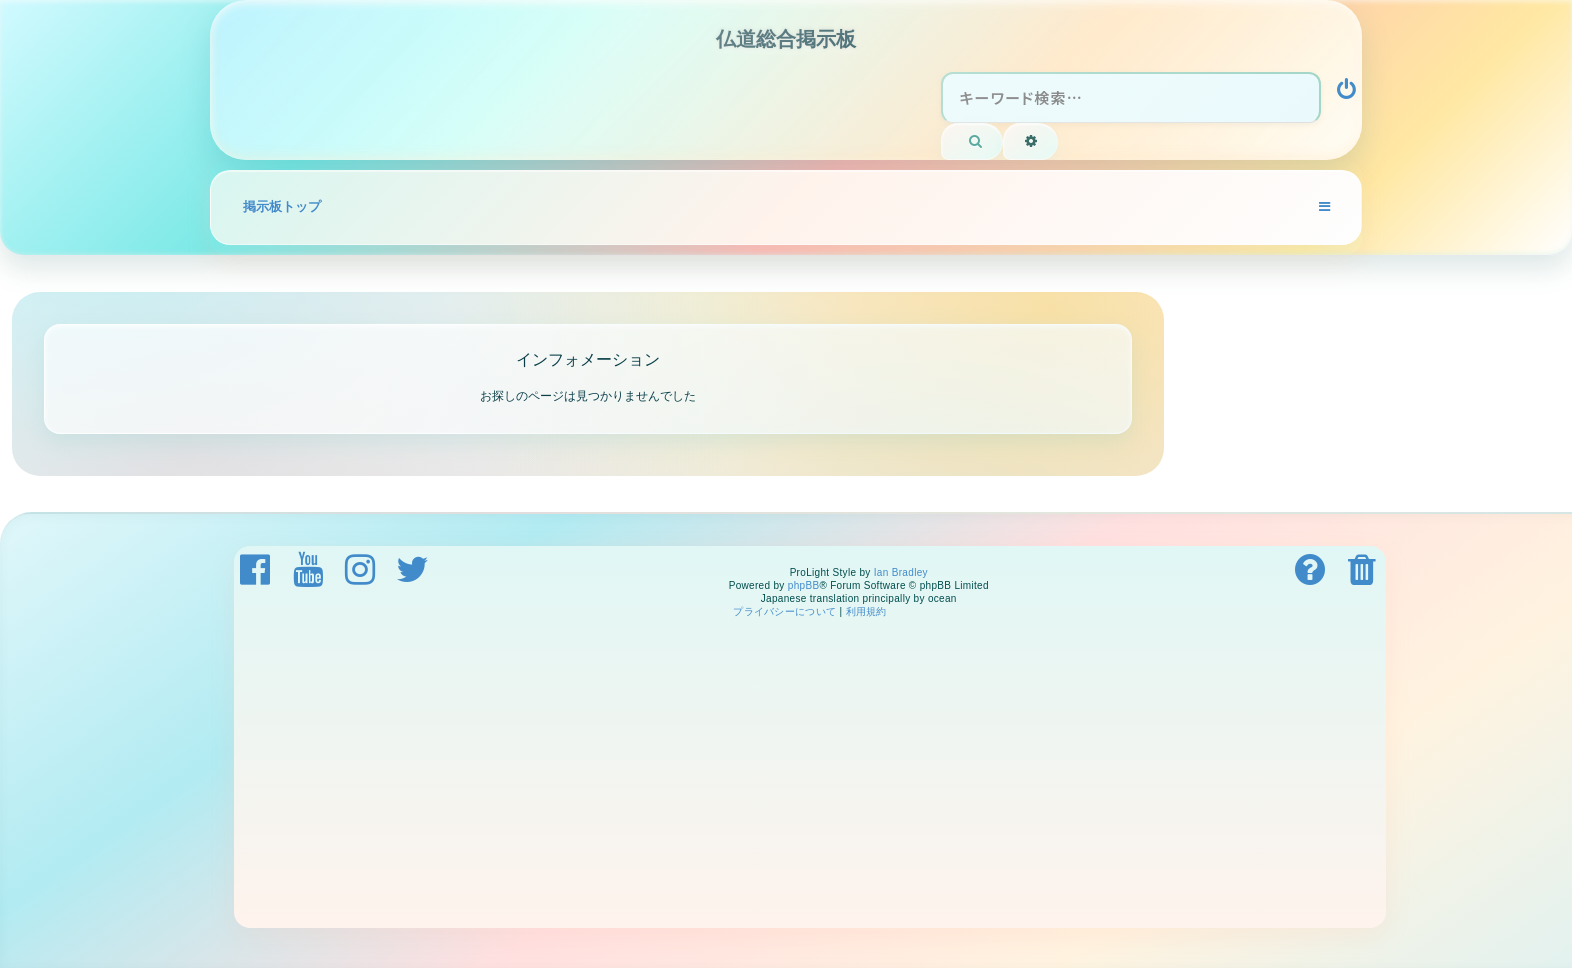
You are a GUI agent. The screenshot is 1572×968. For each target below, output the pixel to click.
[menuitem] (1348, 92)
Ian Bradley (901, 572)
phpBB (804, 585)
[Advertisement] (834, 778)
